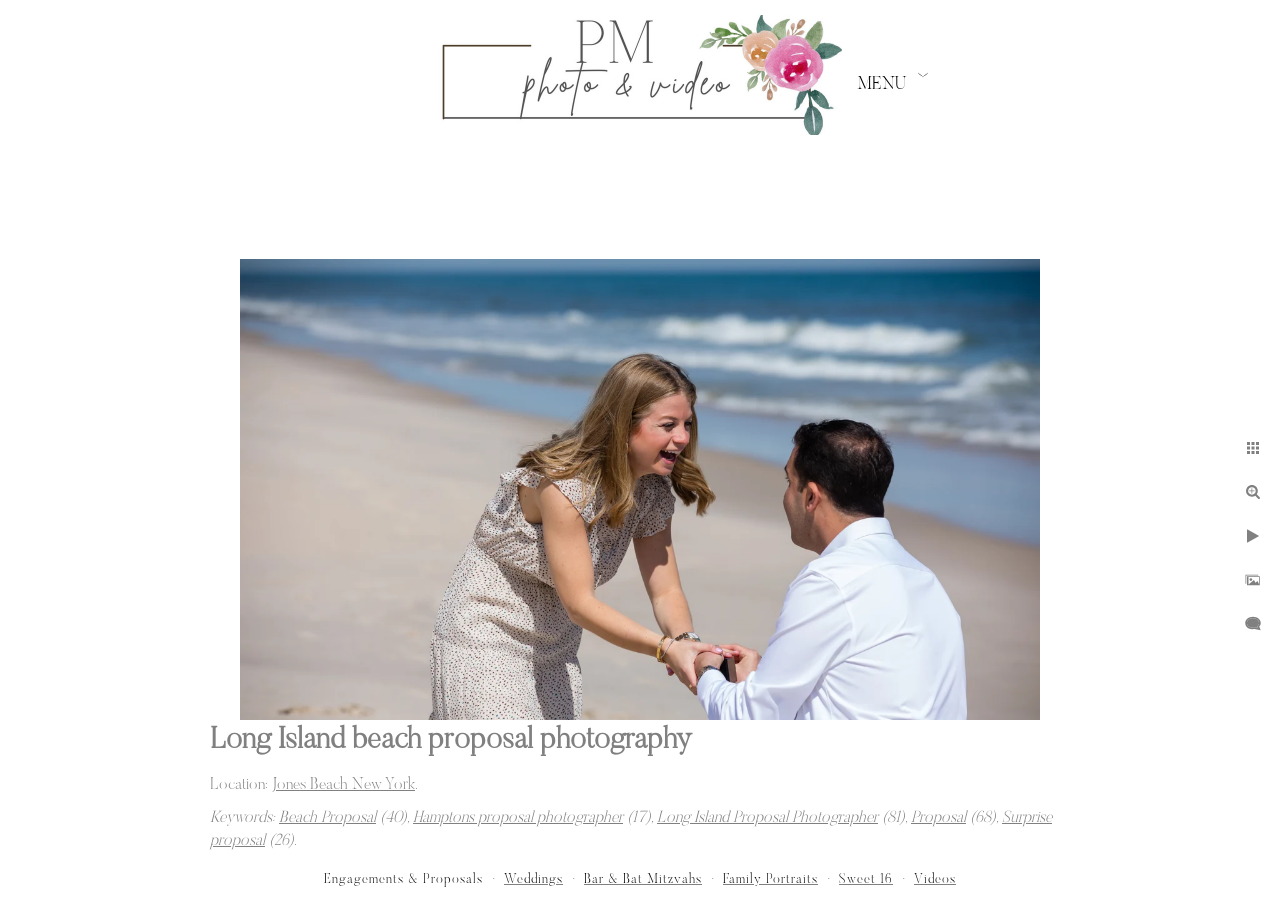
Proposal (938, 818)
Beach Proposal (327, 818)
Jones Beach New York (343, 785)
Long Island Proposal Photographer (767, 818)
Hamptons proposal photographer (518, 818)
